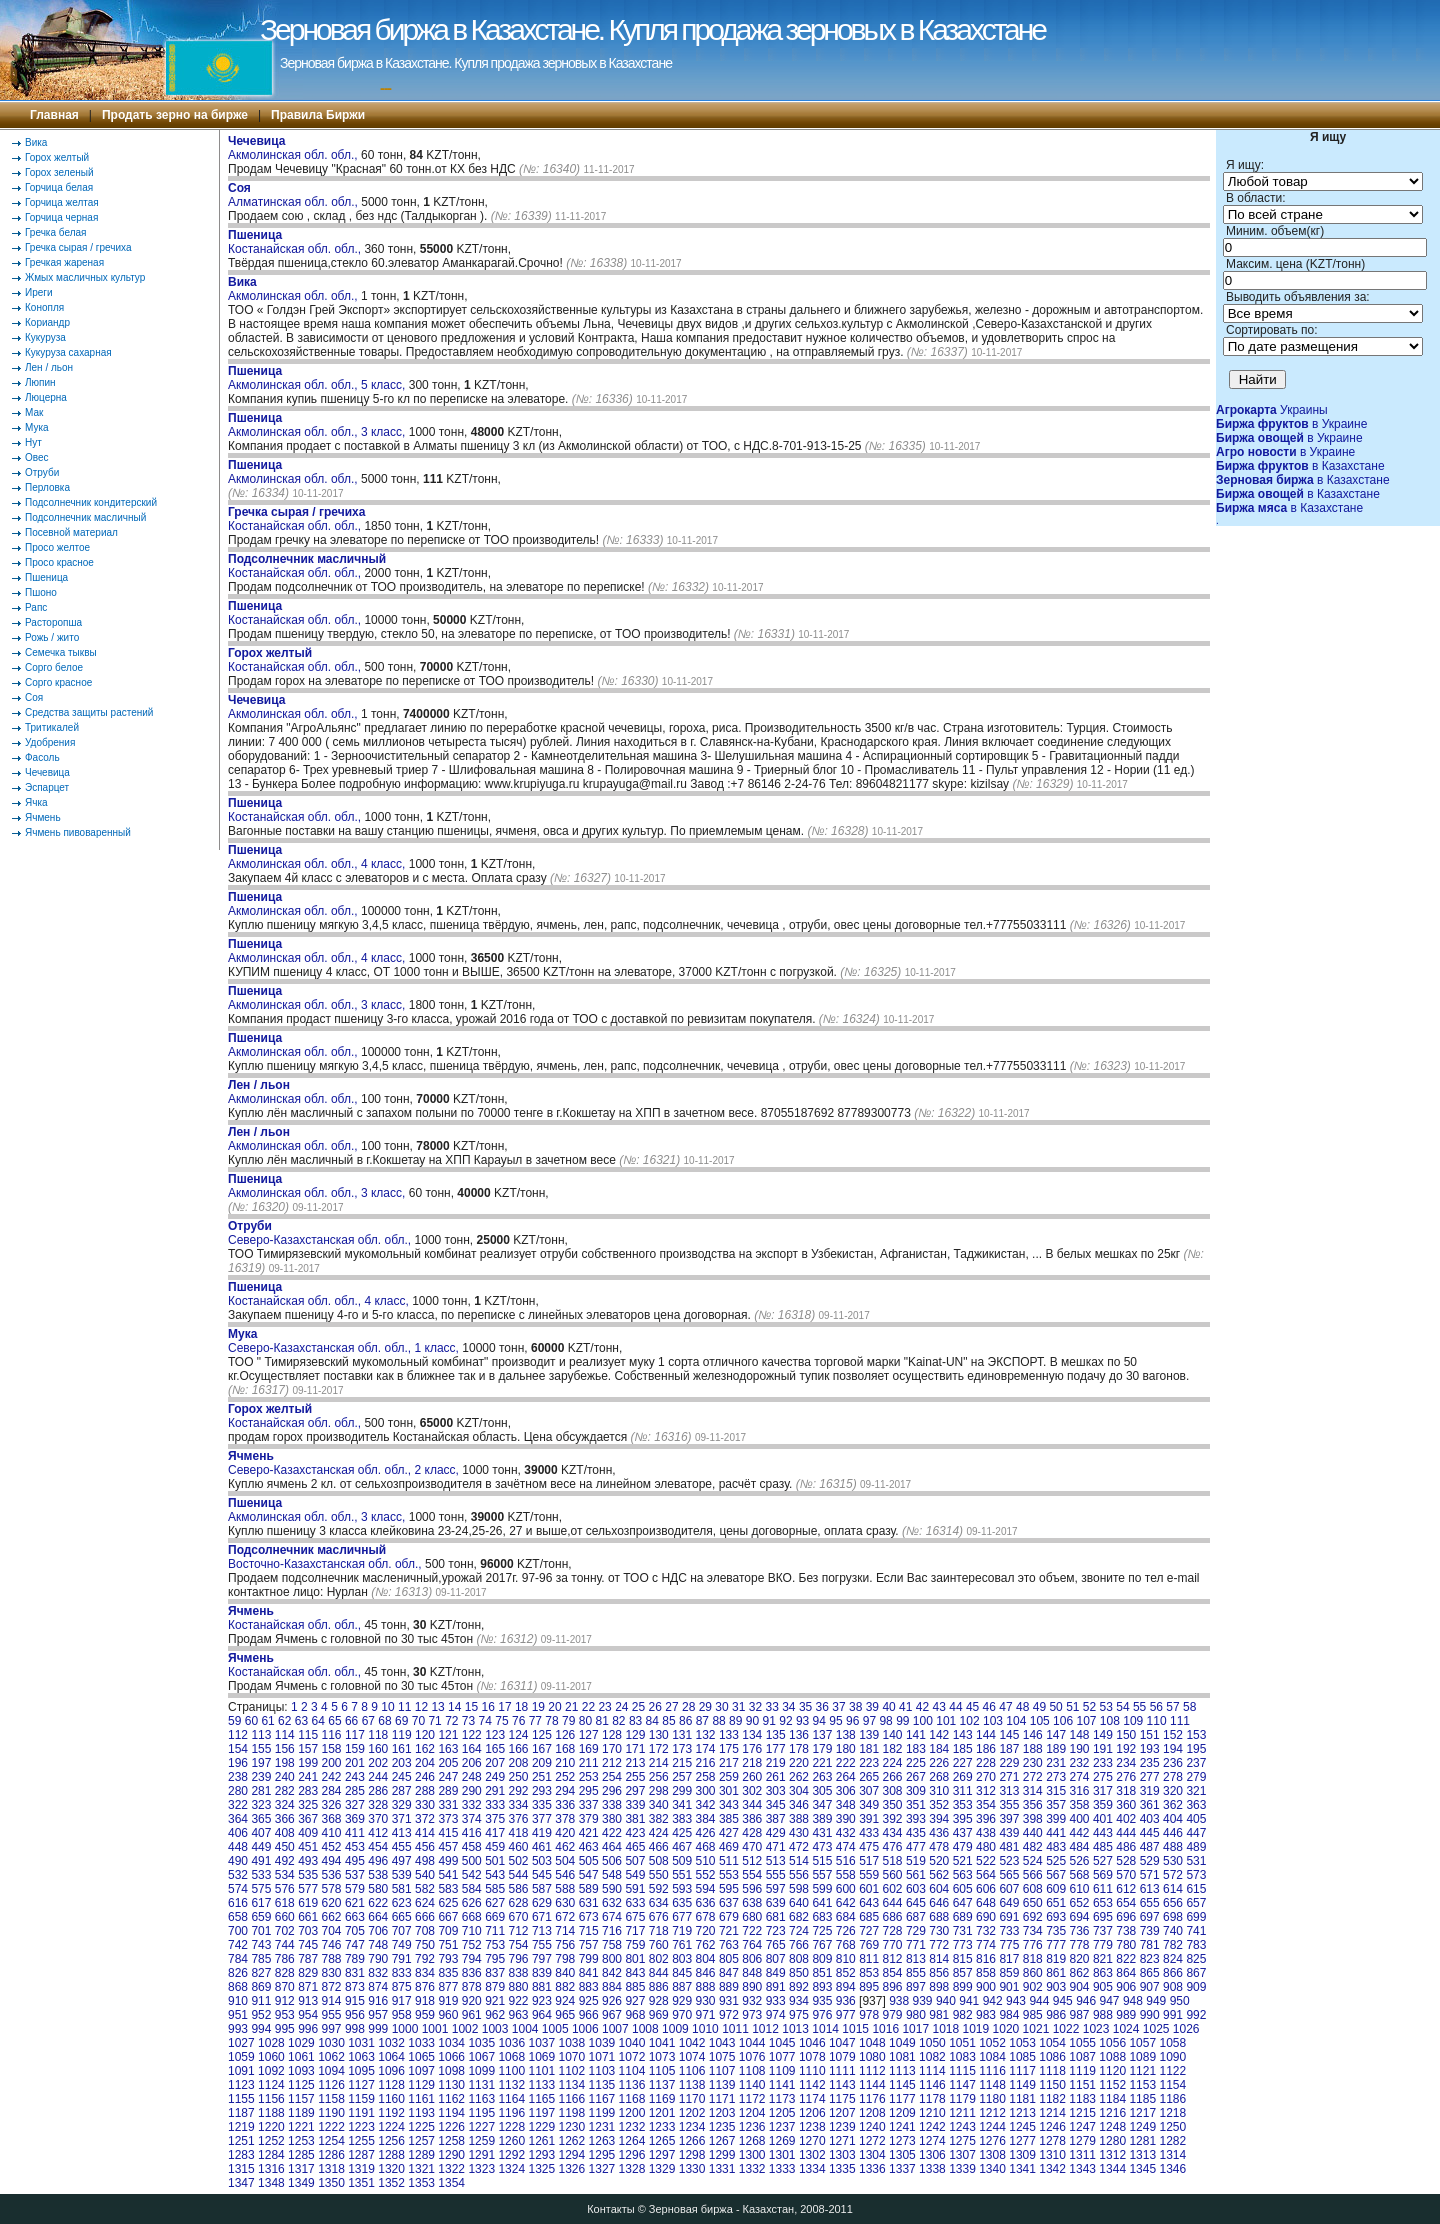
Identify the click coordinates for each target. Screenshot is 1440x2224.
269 (963, 1777)
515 (822, 1861)
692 (1033, 1917)
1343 (1082, 2169)
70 (418, 1721)
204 (425, 1763)
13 (437, 1707)
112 (238, 1735)
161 (402, 1749)
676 (659, 1917)
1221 (301, 2127)
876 (425, 1987)
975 (799, 2015)
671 (542, 1917)
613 (1150, 1889)
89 (735, 1721)
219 (776, 1763)
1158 (331, 2099)
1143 (842, 2085)
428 (752, 1833)
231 (1056, 1763)
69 (401, 1721)
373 (448, 1819)
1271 (842, 2141)
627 (495, 1903)
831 (355, 1973)
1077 (782, 2057)
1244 (992, 2127)
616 (238, 1903)
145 (1009, 1735)
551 (682, 1875)
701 (261, 1931)
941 (969, 2001)
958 (402, 2015)
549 (635, 1875)
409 (308, 1833)
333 (495, 1805)
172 (659, 1749)
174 (706, 1749)
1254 (331, 2141)
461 (542, 1847)
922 (519, 2001)
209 (542, 1763)
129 (635, 1735)
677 (682, 1917)
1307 (962, 2155)
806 (752, 1959)
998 (355, 2029)
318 (1126, 1791)
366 (285, 1819)
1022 (1066, 2029)
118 (378, 1735)
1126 (331, 2085)
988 (1103, 2015)
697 (1150, 1917)
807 (776, 1959)
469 (729, 1847)
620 (332, 1903)
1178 (932, 2099)
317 (1103, 1791)
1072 (632, 2057)
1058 (1172, 2043)
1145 (902, 2085)
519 (916, 1861)
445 (1150, 1833)
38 (855, 1707)
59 (234, 1721)
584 (472, 1889)
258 (706, 1777)
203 (402, 1763)
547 (589, 1875)
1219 (241, 2127)
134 (752, 1735)
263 (822, 1777)
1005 (555, 2029)
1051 (962, 2043)
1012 (765, 2029)
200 (332, 1763)
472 (799, 1847)
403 (1150, 1819)
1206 (812, 2113)
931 (729, 2001)
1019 (976, 2029)
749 (402, 1945)
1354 (451, 2183)
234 (1126, 1763)
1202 (692, 2113)
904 (1080, 1987)
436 (939, 1833)
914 (332, 2001)
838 (519, 1973)
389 (822, 1819)
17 (504, 1707)
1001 (435, 2029)
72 (451, 1721)
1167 (602, 2099)
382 (659, 1819)
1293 (541, 2155)
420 (565, 1833)
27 (671, 1707)
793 (448, 1959)
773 (963, 1945)
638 (752, 1903)
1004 (525, 2029)
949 (1156, 2001)
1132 (511, 2085)
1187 (241, 2113)
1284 (271, 2155)
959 (425, 2015)
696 (1126, 1917)
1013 (795, 2029)
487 (1150, 1847)
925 (589, 2001)
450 (285, 1847)
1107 (722, 2071)
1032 (391, 2043)
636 (706, 1903)
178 (799, 1749)
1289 (421, 2155)
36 (822, 1707)
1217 (1142, 2113)
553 (729, 1875)
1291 (481, 2155)
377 (542, 1819)
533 (261, 1875)
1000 (405, 2029)
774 (986, 1945)
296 (612, 1791)
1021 (1036, 2029)
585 (495, 1889)
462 (565, 1847)
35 (805, 1707)
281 (261, 1791)
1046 (812, 2043)
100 (923, 1721)
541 (448, 1875)
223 (869, 1763)
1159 (361, 2099)
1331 (722, 2169)
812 (893, 1959)
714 (565, 1931)
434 (893, 1833)
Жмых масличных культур (85, 277)
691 (1009, 1917)
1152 (1112, 2085)
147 (1056, 1735)
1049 (902, 2043)
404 (1173, 1819)
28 (688, 1707)
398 (1033, 1819)
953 (285, 2015)
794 (472, 1959)
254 (612, 1777)
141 (916, 1735)
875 (402, 1987)
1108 (752, 2071)
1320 (391, 2169)
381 (635, 1819)
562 (939, 1875)
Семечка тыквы (61, 652)
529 (1150, 1861)
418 (519, 1833)
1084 (992, 2057)
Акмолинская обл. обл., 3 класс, (318, 425)
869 (261, 1987)
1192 (391, 2113)
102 (970, 1721)
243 (355, 1777)
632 (612, 1903)
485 (1103, 1847)
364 (238, 1819)
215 (682, 1763)
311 (963, 1791)
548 (612, 1875)
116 (332, 1735)
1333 (782, 2169)
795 (495, 1959)
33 (771, 1707)
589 (589, 1889)
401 (1103, 1819)
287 (402, 1791)
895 (869, 1987)
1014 (825, 2029)
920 (472, 2001)
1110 (812, 2071)
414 (425, 1833)
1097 (421, 2071)
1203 (722, 2113)
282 (285, 1791)
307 (869, 1791)
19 (538, 1707)
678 (706, 1917)
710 (472, 1931)
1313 (1142, 2155)
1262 (572, 2141)
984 (1009, 2015)
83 (635, 1721)
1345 (1142, 2169)
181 (869, 1749)
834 (425, 1973)
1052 (992, 2043)
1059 (241, 2057)
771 (916, 1945)
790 (378, 1959)
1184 (1112, 2099)
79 (568, 1721)
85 (668, 1721)
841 (589, 1973)
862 (1080, 1973)
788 (332, 1959)
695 (1103, 1917)
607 (1009, 1889)
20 (554, 1707)
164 (472, 1749)
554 (752, 1875)
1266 (692, 2141)
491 (261, 1861)
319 (1150, 1791)
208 (519, 1763)
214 (659, 1763)
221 (822, 1763)
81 (601, 1721)
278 (1173, 1777)
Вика (36, 142)
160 (378, 1749)
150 (1126, 1735)
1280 (1112, 2141)
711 (495, 1931)
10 (387, 1707)
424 (659, 1833)
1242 (932, 2127)
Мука (37, 427)
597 (776, 1889)
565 (1009, 1875)
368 (332, 1819)
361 (1150, 1805)
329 (402, 1805)
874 (378, 1987)
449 (261, 1847)
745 (308, 1945)
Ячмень (43, 817)
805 (729, 1959)
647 (963, 1903)
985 (1033, 2015)
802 (659, 1959)
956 (355, 2015)
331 (448, 1805)
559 (869, 1875)
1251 (241, 2141)
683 (822, 1917)
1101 (541, 2071)
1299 (722, 2155)
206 (472, 1763)
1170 (692, 2099)
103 (993, 1721)
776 (1033, 1945)
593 (682, 1889)
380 (612, 1819)
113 (261, 1735)
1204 (752, 2113)
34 (788, 1707)
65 (334, 1721)
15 (471, 1707)
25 (638, 1707)
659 (261, 1917)
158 (332, 1749)
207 (495, 1763)
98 (885, 1721)
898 (939, 1987)
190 (1080, 1749)
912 (285, 2001)
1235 (722, 2127)
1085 (1022, 2057)
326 (332, 1805)
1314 (1172, 2155)
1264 (632, 2141)
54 (1122, 1707)
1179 (962, 2099)
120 (425, 1735)
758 (612, 1945)
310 (939, 1791)
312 (986, 1791)
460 (519, 1847)
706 (378, 1931)
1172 (752, 2099)
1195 (481, 2113)
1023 (1096, 2029)
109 (1133, 1721)
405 (1196, 1819)
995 (285, 2029)
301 (729, 1791)
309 (916, 1791)
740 (1173, 1931)
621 (355, 1903)
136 (799, 1735)
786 (285, 1959)
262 (799, 1777)
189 (1056, 1749)
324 (285, 1805)
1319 (361, 2169)
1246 (1052, 2127)
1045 (782, 2043)
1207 (842, 2113)
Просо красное (59, 562)
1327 (602, 2169)
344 (752, 1805)
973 (752, 2015)
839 (542, 1973)
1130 (451, 2085)
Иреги (39, 292)
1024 (1126, 2029)
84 (652, 1721)
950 (1180, 2001)
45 (972, 1707)
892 (799, 1987)
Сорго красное (58, 682)
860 (1033, 1973)
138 (846, 1735)
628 (519, 1903)
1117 (1022, 2071)
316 (1080, 1791)
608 (1033, 1889)
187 (1009, 1749)
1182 (1052, 2099)
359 (1103, 1805)
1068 (511, 2057)
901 (1009, 1987)
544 (519, 1875)
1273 (902, 2141)
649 (1009, 1903)
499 (448, 1861)
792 (425, 1959)
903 (1056, 1987)
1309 (1022, 2155)
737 (1103, 1931)
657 (1196, 1903)
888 (706, 1987)
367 (308, 1819)
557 (822, 1875)
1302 (812, 2155)
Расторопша (53, 622)
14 (454, 1707)
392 (893, 1819)
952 (261, 2015)
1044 (752, 2043)
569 (1103, 1875)
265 (869, 1777)
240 (285, 1777)
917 (402, 2001)
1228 (511, 2127)
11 (404, 1707)
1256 (391, 2141)
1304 (872, 2155)
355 (1009, 1805)
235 (1150, 1763)
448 (238, 1847)
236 (1173, 1763)
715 (589, 1931)
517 (869, 1861)
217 (729, 1763)
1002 (465, 2029)
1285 (301, 2155)
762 (706, 1945)
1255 (361, 2141)
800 (612, 1959)
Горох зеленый (59, 172)
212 (612, 1763)
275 (1103, 1777)
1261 (541, 2141)
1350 (331, 2183)
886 (659, 1987)
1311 (1082, 2155)
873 (355, 1987)
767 (822, 1945)
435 (916, 1833)
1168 (632, 2099)
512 (752, 1861)
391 (869, 1819)
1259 (481, 2141)
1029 (301, 2043)
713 (542, 1931)
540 (425, 1875)
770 (893, 1945)
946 (1086, 2001)
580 (378, 1889)
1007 (615, 2029)
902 (1033, 1987)
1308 (992, 2155)
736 (1080, 1931)
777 (1056, 1945)
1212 (992, 2113)
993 (238, 2029)
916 (378, 2001)
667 (448, 1917)
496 (378, 1861)
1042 (692, 2043)
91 (769, 1721)
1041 (662, 2043)
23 (604, 1707)
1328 (632, 2169)
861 (1056, 1973)
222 (846, 1763)
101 (946, 1721)
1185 (1142, 2099)
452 (332, 1847)
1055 (1082, 2043)
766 (799, 1945)
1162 (451, 2099)
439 (1009, 1833)
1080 (872, 2057)
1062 (331, 2057)
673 (589, 1917)
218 (752, 1763)
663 (355, 1917)
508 (659, 1861)
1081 (902, 2057)
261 (776, 1777)
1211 (962, 2113)
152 (1173, 1735)
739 (1150, 1931)
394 (939, 1819)
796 (519, 1959)
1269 (782, 2141)
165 (495, 1749)
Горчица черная (61, 217)
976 (822, 2015)
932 (752, 2001)
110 (1157, 1721)
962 (495, 2015)
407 (261, 1833)
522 (986, 1861)
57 (1172, 1707)
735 (1056, 1931)
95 (835, 1721)
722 (752, 1931)
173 (682, 1749)
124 (519, 1735)
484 (1080, 1847)
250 (519, 1777)
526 (1080, 1861)
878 (472, 1987)
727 (869, 1931)
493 (308, 1861)
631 (589, 1903)
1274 (932, 2141)
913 (308, 2001)
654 (1126, 1903)
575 (261, 1889)
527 (1103, 1861)
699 (1196, 1917)
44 (955, 1707)
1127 (361, 2085)
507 (635, 1861)
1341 (1022, 2169)
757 (589, 1945)
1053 (1022, 2043)
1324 (511, 2169)
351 (916, 1805)
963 (519, 2015)
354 (986, 1805)
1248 (1112, 2127)
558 (846, 1875)
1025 (1156, 2029)
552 (706, 1875)
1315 (241, 2169)
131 (682, 1735)
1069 (541, 2057)
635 (682, 1903)
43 (939, 1707)
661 (308, 1917)
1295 (602, 2155)
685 (869, 1917)
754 (519, 1945)
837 (495, 1973)
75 (501, 1721)
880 (519, 1987)
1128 (391, 2085)
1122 (1172, 2071)
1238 (812, 2127)
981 (939, 2015)
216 (706, 1763)
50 (1055, 1707)
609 (1056, 1889)
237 (1196, 1763)
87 (702, 1721)
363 (1196, 1805)
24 (621, 1707)
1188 (271, 2113)
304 (799, 1791)
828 (285, 1973)
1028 (271, 2043)
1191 (361, 2113)
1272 (872, 2141)
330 (425, 1805)
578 (332, 1889)
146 (1033, 1735)
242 (332, 1777)
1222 (331, 2127)
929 (682, 2001)
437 (963, 1833)
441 (1056, 1833)
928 (659, 2001)
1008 (645, 2029)
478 (939, 1847)
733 (1009, 1931)
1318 (331, 2169)
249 (495, 1777)
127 (589, 1735)
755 (542, 1945)
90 (752, 1721)
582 (425, 1889)
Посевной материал (71, 532)
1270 (812, 2141)
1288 (391, 2155)
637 (729, 1903)
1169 (662, 2099)
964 (542, 2015)
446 (1173, 1833)
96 (852, 1721)
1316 (271, 2169)
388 (799, 1819)
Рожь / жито (52, 637)
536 (332, 1875)
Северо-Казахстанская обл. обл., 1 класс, (345, 1341)
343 (729, 1805)
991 (1173, 2015)
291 (495, 1791)
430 (799, 1833)
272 (1033, 1777)
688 (939, 1917)
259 (729, 1777)
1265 (662, 2141)
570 (1126, 1875)
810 (846, 1959)
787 (308, 1959)
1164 (511, 2099)
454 (378, 1847)
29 (705, 1707)
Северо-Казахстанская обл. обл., (321, 1233)
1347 (241, 2183)
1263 (602, 2141)
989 (1126, 2015)
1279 (1082, 2141)
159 (355, 1749)
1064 (391, 2057)
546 (565, 1875)
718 (659, 1931)
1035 (481, 2043)
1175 (842, 2099)
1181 (1022, 2099)
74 (485, 1721)
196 (238, 1763)
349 (869, 1805)
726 (846, 1931)
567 (1056, 1875)
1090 (1172, 2057)
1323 (481, 2169)
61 (267, 1721)
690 (986, 1917)
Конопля (44, 307)
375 (495, 1819)
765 (776, 1945)
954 (308, 2015)
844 (659, 1973)
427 (729, 1833)
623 (402, 1903)
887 (682, 1987)
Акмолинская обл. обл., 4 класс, (318, 857)
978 (869, 2015)
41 (905, 1707)
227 (963, 1763)
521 (963, 1861)
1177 (902, 2099)
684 (846, 1917)
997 (332, 2029)
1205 (782, 2113)
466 (659, 1847)
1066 (451, 2057)
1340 (992, 2169)
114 (285, 1735)
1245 (1022, 2127)
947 (1110, 2001)
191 (1103, 1749)
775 (1009, 1945)
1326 (572, 2169)
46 (989, 1707)
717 (635, 1931)
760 (659, 1945)
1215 (1082, 2113)
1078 (812, 2057)
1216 (1112, 2113)
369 (355, 1819)
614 (1173, 1889)
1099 (481, 2071)
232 (1080, 1763)
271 (1009, 1777)
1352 (391, 2183)
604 (939, 1889)
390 (846, 1819)
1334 (812, 2169)
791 (402, 1959)
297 (635, 1791)
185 (963, 1749)
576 (285, 1889)
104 (1016, 1721)
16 (488, 1707)
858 (986, 1973)
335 (542, 1805)
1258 (451, 2141)
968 (635, 2015)
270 (986, 1777)
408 (285, 1833)
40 (888, 1707)
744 (285, 1945)
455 (402, 1847)
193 (1150, 1749)
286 (378, 1791)
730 (939, 1931)
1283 (241, 2155)
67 (368, 1721)
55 (1139, 1707)
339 (635, 1805)
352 (939, 1805)
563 (963, 1875)
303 (776, 1791)
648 (986, 1903)
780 (1126, 1945)
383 (682, 1819)
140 (893, 1735)
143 (963, 1735)
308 (893, 1791)
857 (963, 1973)
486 (1126, 1847)
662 (332, 1917)
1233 (662, 2127)
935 (822, 2001)
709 (448, 1931)
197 (261, 1763)
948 (1133, 2001)
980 (916, 2015)
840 (565, 1973)
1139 (722, 2085)
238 (238, 1777)
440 (1033, 1833)
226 (939, 1763)
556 (799, 1875)
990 (1150, 2015)
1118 (1052, 2071)
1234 (692, 2127)
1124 (271, 2085)
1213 (1022, 2113)
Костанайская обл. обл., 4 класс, (320, 1294)
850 (799, 1973)
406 (238, 1833)
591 (635, 1889)
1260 (511, 2141)
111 (1180, 1721)
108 (1110, 1721)
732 (986, 1931)
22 (588, 1707)
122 (472, 1735)
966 (589, 2015)
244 (378, 1777)
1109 (782, 2071)
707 (402, 1931)
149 (1103, 1735)
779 (1103, 1945)
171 (635, 1749)
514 (799, 1861)
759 (635, 1945)
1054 (1052, 2043)
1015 (855, 2029)
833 (402, 1973)
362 (1173, 1805)
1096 (391, 2071)
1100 (511, 2071)
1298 (692, 2155)
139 (869, 1735)
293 (542, 1791)
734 (1033, 1931)
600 (846, 1889)
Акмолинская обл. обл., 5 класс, (318, 378)
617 (261, 1903)
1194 (451, 2113)
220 (799, 1763)
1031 (361, 2043)
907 (1150, 1987)
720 (706, 1931)
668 (472, 1917)
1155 (241, 2099)
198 (285, 1763)
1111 (842, 2071)
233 (1103, 1763)
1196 (511, 2113)
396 (986, 1819)
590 (612, 1889)
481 (1009, 1847)
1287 (361, 2155)
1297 (662, 2155)
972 (729, 2015)
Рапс (36, 607)
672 (565, 1917)
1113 (902, 2071)
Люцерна (46, 397)
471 (776, 1847)
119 (402, 1735)
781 (1150, 1945)
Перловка (47, 487)
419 (542, 1833)
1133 (541, 2085)
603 (916, 1889)
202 (378, 1763)
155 (261, 1749)
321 (1196, 1791)
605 (963, 1889)
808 (799, 1959)
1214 (1052, 2113)
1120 (1112, 2071)
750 (425, 1945)
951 (238, 2015)
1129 (421, 2085)
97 (869, 1721)
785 (261, 1959)
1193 (421, 2113)
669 (495, 1917)
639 (776, 1903)
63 (301, 1721)
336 (565, 1805)
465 (635, 1847)
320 (1173, 1791)
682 (799, 1917)
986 (1056, 2015)
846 (706, 1973)
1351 (361, 2183)
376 (519, 1819)
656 (1173, 1903)
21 (571, 1707)
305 (822, 1791)
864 (1126, 1973)
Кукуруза (45, 337)
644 (893, 1903)
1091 (241, 2071)
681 (776, 1917)
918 (425, 2001)
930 (706, 2001)
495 (355, 1861)
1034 (451, 2043)
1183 (1082, 2099)
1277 (1022, 2141)
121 (448, 1735)
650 (1033, 1903)
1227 (481, 2127)
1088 (1112, 2057)
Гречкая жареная (64, 262)
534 (285, 1875)
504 (565, 1861)
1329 (662, 2169)
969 (659, 2015)
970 (682, 2015)
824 (1173, 1959)
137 (822, 1735)
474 (846, 1847)
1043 (722, 2043)
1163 (481, 2099)
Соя (34, 697)
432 (846, 1833)
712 (519, 1931)
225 (916, 1763)
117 (355, 1735)
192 (1126, 1749)
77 (535, 1721)
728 (893, 1931)
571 (1150, 1875)
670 (519, 1917)
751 (448, 1945)
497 (402, 1861)
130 (659, 1735)
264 (846, 1777)
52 (1089, 1707)
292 (519, 1791)
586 (519, 1889)
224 (893, 1763)
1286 (331, 2155)
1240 (872, 2127)
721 (729, 1931)
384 (706, 1819)
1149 (1022, 2085)
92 (785, 1721)
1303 (842, 2155)
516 (846, 1861)
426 (706, 1833)
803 (682, 1959)
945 (1063, 2001)
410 (332, 1833)
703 (308, 1931)
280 (238, 1791)
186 (986, 1749)
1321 (421, 2169)
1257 (421, 2141)
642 (846, 1903)
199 (308, 1763)
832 (378, 1973)
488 (1173, 1847)
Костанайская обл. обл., (296, 242)
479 (963, 1847)
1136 (632, 2085)
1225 (421, 2127)
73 (468, 1721)
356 (1033, 1805)
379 (589, 1819)
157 (308, 1749)
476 (893, 1847)
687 (916, 1917)
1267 (722, 2141)
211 (589, 1763)
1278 (1052, 2141)
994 (261, 2029)
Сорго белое (54, 667)
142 (939, 1735)
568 (1080, 1875)
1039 (602, 2043)
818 (1033, 1959)
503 (542, 1861)
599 (822, 1889)
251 (542, 1777)
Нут (33, 442)
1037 (541, 2043)
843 (635, 1973)
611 (1103, 1889)
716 (612, 1931)
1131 (481, 2085)
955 (332, 2015)
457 (448, 1847)
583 (448, 1889)
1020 (1006, 2029)
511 (729, 1861)
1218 (1172, 2113)
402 (1126, 1819)
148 (1080, 1735)
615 (1196, 1889)
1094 (331, 2071)
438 (986, 1833)
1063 (361, 2057)
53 (1106, 1707)
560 (893, 1875)
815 (963, 1959)
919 (448, 2001)
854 (893, 1973)
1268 (752, 2141)
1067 (481, 2057)
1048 (872, 2043)
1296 (632, 2155)
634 (659, 1903)
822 (1126, 1959)
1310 (1052, 2155)
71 (434, 1721)
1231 (602, 2127)
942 (993, 2001)
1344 (1112, 2169)
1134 (572, 2085)
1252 (271, 2141)
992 (1196, 2015)
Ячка (36, 802)
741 (1196, 1931)
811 (869, 1959)
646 (939, 1903)
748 (378, 1945)
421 (589, 1833)
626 (472, 1903)
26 (655, 1707)
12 (421, 1707)
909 (1196, 1987)
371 (402, 1819)
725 (822, 1931)
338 (612, 1805)
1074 (692, 2057)
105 (1040, 1721)
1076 (752, 2057)
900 (986, 1987)
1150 (1052, 2085)
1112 (872, 2071)
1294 (572, 2155)
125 (542, 1735)
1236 (752, 2127)
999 (378, 2029)
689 (963, 1917)
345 (776, 1805)
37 (838, 1707)
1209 (902, 2113)
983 (986, 2015)
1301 (782, 2155)
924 (565, 2001)
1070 (572, 2057)
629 (542, 1903)
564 (986, 1875)
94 (819, 1721)
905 (1103, 1987)
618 (285, 1903)
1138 (692, 2085)
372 (425, 1819)
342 (706, 1805)
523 (1009, 1861)
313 (1009, 1791)
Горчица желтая (62, 202)
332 (472, 1805)
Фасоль (42, 757)
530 (1173, 1861)
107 (1086, 1721)
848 (752, 1973)
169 (589, 1749)
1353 (421, 2183)
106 (1063, 1721)
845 (682, 1973)
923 (542, 2001)
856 (939, 1973)
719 (682, 1931)
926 (612, 2001)
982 (963, 2015)
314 (1033, 1791)
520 (939, 1861)
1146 (932, 2085)
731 (963, 1931)
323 (261, 1805)
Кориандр (47, 322)
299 (682, 1791)
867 (1196, 1973)
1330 (692, 2169)
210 (565, 1763)
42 (922, 1707)
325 (308, 1805)
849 (776, 1973)
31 (738, 1707)
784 (238, 1959)
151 (1150, 1735)
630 (565, 1903)
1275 (962, 2141)
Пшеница (46, 577)
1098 (451, 2071)
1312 (1112, 2155)
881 (542, 1987)
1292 (511, 2155)
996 (308, 2029)
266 (893, 1777)
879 (495, 1987)
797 (542, 1959)
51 (1072, 1707)
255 (635, 1777)
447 (1196, 1833)
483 (1056, 1847)
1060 (271, 2057)
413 (402, 1833)
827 (261, 1973)
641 (822, 1903)
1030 (331, 2043)
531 (1196, 1861)
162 (425, 1749)
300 (706, 1791)
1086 (1052, 2057)
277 (1150, 1777)
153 (1196, 1735)
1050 (932, 2043)
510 (706, 1861)
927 (635, 2001)
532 (238, 1875)
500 (472, 1861)
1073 (662, 2057)
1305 (902, 2155)
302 (752, 1791)
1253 (301, 2141)
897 (916, 1987)
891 (776, 1987)
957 (378, 2015)
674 (612, 1917)
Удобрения (50, 742)
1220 (271, 2127)
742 (238, 1945)
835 (448, 1973)
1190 (331, 2113)
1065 (421, 2057)
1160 (391, 2099)
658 (238, 1917)
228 (986, 1763)
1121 (1142, 2071)
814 (939, 1959)
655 (1150, 1903)
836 (472, 1973)
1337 (902, 2169)
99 (902, 1721)
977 (846, 2015)
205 (448, 1763)
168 (565, 1749)
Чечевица (47, 772)
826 (238, 1973)
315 (1056, 1791)
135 (776, 1735)
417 (495, 1833)
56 (1156, 1707)
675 (635, 1917)
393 (916, 1819)
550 (659, 1875)
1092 (271, 2071)
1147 (962, 2085)
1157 (301, 2099)
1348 (271, 2183)
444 (1126, 1833)
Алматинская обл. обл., (294, 195)
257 (682, 1777)
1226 (451, 2127)
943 (1016, 2001)
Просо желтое (57, 547)
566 (1033, 1875)
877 (448, 1987)
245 (402, 1777)
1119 (1082, 2071)
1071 (602, 2057)
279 (1196, 1777)
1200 (632, 2113)
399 (1056, 1819)
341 (682, 1805)
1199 (602, 2113)
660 (285, 1917)
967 (612, 2015)
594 (706, 1889)
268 (939, 1777)
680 (752, 1917)
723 (776, 1931)
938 (899, 2001)
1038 (572, 2043)
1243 (962, 2127)
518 (893, 1861)
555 (776, 1875)
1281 (1142, 2141)
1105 (662, 2071)
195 (1196, 1749)
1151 (1082, 2085)
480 (986, 1847)
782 (1173, 1945)
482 (1033, 1847)
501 (495, 1861)
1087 (1082, 2057)
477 (916, 1847)
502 (519, 1861)
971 (706, 2015)
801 (635, 1959)
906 (1126, 1987)
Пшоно (41, 592)
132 (706, 1735)
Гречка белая (55, 232)
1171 (722, 2099)
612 (1126, 1889)
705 (355, 1931)
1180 (992, 2099)
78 (551, 1721)
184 (939, 1749)
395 (963, 1819)
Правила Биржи (318, 115)
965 (565, 2015)
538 (378, 1875)
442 (1080, 1833)
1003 (495, 2029)
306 (846, 1791)
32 (755, 1707)
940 (946, 2001)
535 (308, 1875)
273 (1056, 1777)
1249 (1142, 2127)
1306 (932, 2155)
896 (893, 1987)
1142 (812, 2085)
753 (495, 1945)
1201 (662, 2113)
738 (1126, 1931)
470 (752, 1847)
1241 (902, 2127)
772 (939, 1945)
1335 (842, 2169)
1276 (992, 2141)
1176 (872, 2099)
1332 (752, 2169)
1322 (451, 2169)
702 (285, 1931)
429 (776, 1833)
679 (729, 1917)
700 (238, 1931)
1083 (962, 2057)
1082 (932, 2057)
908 (1173, 1987)
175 (729, 1749)
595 (729, 1889)
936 (846, 2001)
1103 (602, 2071)
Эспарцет (47, 787)
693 (1056, 1917)
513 (776, 1861)
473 (822, 1847)
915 (355, 2001)
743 (261, 1945)
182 (893, 1749)
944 (1039, 2001)
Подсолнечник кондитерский (91, 502)
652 (1080, 1903)
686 (893, 1917)
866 (1173, 1973)
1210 (932, 2113)
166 (519, 1749)
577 (308, 1889)
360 (1126, 1805)
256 (659, 1777)
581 (402, 1889)
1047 (842, 2043)
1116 (992, 2071)
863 (1103, 1973)
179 (822, 1749)
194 (1173, 1749)
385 (729, 1819)
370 (378, 1819)
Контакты (611, 2209)
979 (893, 2015)
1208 (872, 2113)
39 (872, 1707)
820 (1080, 1959)
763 (729, 1945)
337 (589, 1805)
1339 (962, 2169)
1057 (1142, 2043)
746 (332, 1945)
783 (1196, 1945)
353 (963, 1805)
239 (261, 1777)
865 (1150, 1973)
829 (308, 1973)
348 (846, 1805)
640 (799, 1903)
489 (1196, 1847)
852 (846, 1973)
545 (542, 1875)
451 (308, 1847)
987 (1080, 2015)
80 (585, 1721)
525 (1056, 1861)
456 (425, 1847)
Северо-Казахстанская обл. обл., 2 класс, (345, 1463)
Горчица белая (59, 187)
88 (718, 1721)
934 (799, 2001)
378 (565, 1819)
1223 (361, 2127)
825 (1196, 1959)
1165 (541, 2099)
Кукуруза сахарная (68, 352)
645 (916, 1903)
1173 (782, 2099)
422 (612, 1833)
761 (682, 1945)
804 (706, 1959)
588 (565, 1889)
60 (251, 1721)
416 (472, 1833)
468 (706, 1847)
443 (1103, 1833)
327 (355, 1805)
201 (355, 1763)
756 (565, 1945)
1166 (572, 2099)
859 (1009, 1973)
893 (822, 1987)
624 (425, 1903)
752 (472, 1945)
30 (721, 1707)
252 (565, 1777)
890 (752, 1987)
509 (682, 1861)
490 (238, 1861)
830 (332, 1973)
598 (799, 1889)
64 (318, 1721)
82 (618, 1721)
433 (869, 1833)
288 (425, 1791)
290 (472, 1791)
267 (916, 1777)
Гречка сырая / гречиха (78, 247)
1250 (1172, 2127)
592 (659, 1889)
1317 (301, 2169)
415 (448, 1833)
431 (822, 1833)
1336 (872, 2169)
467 (682, 1847)
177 (776, 1749)
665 (402, 1917)
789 (355, 1959)
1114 (932, 2071)
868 (238, 1987)
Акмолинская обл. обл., (294, 148)
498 (425, 1861)
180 (846, 1749)
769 (869, 1945)
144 (986, 1735)
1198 (572, 2113)
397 (1009, 1819)
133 (729, 1735)
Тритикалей (52, 727)
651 (1056, 1903)
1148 (992, 2085)
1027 (241, 2043)
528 (1126, 1861)
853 (869, 1973)
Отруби (42, 472)
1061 (301, 2057)
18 (521, 1707)
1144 (872, 2085)
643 (869, 1903)
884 (612, 1987)
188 (1033, 1749)
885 (635, 1987)
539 (402, 1875)
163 (448, 1749)
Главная (54, 115)
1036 (511, 2043)
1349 (301, 2183)
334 (519, 1805)
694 (1080, 1917)
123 (495, 1735)
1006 (585, 2029)
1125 (301, 2085)
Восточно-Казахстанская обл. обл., (326, 1557)
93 (802, 1721)
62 (284, 1721)
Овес (37, 457)
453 (355, 1847)
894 (846, 1987)
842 (612, 1973)
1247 (1082, 2127)
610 (1080, 1889)
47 (1005, 1707)
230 (1033, 1763)
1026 (1186, 2029)
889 (729, 1987)
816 (986, 1959)
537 (355, 1875)
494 (332, 1861)
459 (495, 1847)
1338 (932, 2169)
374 (472, 1819)
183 (916, 1749)
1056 (1112, 2043)
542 (472, 1875)
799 (589, 1959)
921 (495, 2001)
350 (893, 1805)
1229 (541, 2127)
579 (355, 1889)
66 (351, 1721)
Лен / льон (49, 367)
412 (378, 1833)
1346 (1172, 2169)
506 (612, 1861)
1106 (692, 2071)
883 (589, 1987)
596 (752, 1889)
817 (1009, 1959)
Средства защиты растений (89, 712)
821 (1103, 1959)
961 (472, 2015)
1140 (752, 2085)
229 (1009, 1763)
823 (1150, 1959)
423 (635, 1833)
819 (1056, 1959)
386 (752, 1819)
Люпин (40, 382)
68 (384, 1721)
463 (589, 1847)
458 (472, 1847)
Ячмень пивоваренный (78, 832)
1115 (962, 2071)
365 (261, 1819)
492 (285, 1861)
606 (986, 1889)
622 (378, 1903)
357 (1056, 1805)
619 (308, 1903)
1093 (301, 2071)
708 (425, 1931)
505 (589, 1861)
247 (448, 1777)
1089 (1142, 2057)
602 (893, 1889)
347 (822, 1805)
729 (916, 1931)
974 (776, 2015)
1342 (1052, 2169)
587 (542, 1889)
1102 (572, 2071)
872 (332, 1987)
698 (1173, 1917)
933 (776, 2001)
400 (1080, 1819)
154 (238, 1749)
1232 (632, 2127)
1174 (812, 2099)
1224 (391, 2127)
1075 (722, 2057)
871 (308, 1987)
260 (752, 1777)
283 (308, 1791)
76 (518, 1721)
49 (1039, 1707)
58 (1189, 1707)
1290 (451, 2155)
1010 (705, 2029)
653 (1103, 1903)
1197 (541, 2113)
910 (238, 2001)
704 (332, 1931)
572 (1173, 1875)
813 (916, 1959)
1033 (421, 2043)
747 (355, 1945)
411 (355, 1833)
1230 (572, 2127)
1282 (1172, 2141)
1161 (421, 2099)
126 (565, 1735)
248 (472, 1777)
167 (542, 1749)
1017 (915, 2029)
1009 (675, 2029)
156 (285, 1749)
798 (565, 1959)
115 (308, 1735)
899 (963, 1987)
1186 (1172, 2099)
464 (612, 1847)
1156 (271, 2099)
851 (822, 1973)
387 (776, 1819)
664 (378, 1917)
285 (355, 1791)
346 (799, 1805)
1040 (632, 2043)
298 (659, 1791)
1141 (782, 2085)
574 (238, 1889)
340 (659, 1805)
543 (495, 1875)
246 (425, 1777)
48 (1022, 1707)
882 (565, 1987)
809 (822, 1959)
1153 (1142, 2085)
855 (916, 1973)
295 (589, 1791)
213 (635, 1763)
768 (846, 1945)
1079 (842, 2057)
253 (589, 1777)
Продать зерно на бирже (175, 115)
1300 (752, 2155)
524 (1033, 1861)
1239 (842, 2127)
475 (869, 1847)
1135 (602, 2085)
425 (682, 1833)
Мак (34, 412)
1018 (945, 2029)
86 (685, 1721)
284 (332, 1791)
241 (308, 1777)
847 (729, 1973)
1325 (541, 2169)
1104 (632, 2071)
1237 (782, 2127)
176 (752, 1749)
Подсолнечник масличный (85, 517)
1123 (241, 2085)
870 (285, 1987)
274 (1080, 1777)
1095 (361, 2071)
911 (261, 2001)
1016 (885, 2029)
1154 (1172, 2085)
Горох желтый (57, 157)
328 (378, 1805)
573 (1196, 1875)
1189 (301, 2113)
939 (923, 2001)
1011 (735, 2029)
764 (752, 1945)
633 (635, 1903)
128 (612, 1735)
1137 (662, 2085)
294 (565, 1791)
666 (425, 1917)
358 (1080, 1805)
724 (799, 1931)
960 (448, 2015)
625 (448, 1903)
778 (1080, 1945)
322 (238, 1805)
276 (1126, 1777)
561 (916, 1875)
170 (612, 1749)
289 (448, 1791)
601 (869, 1889)
